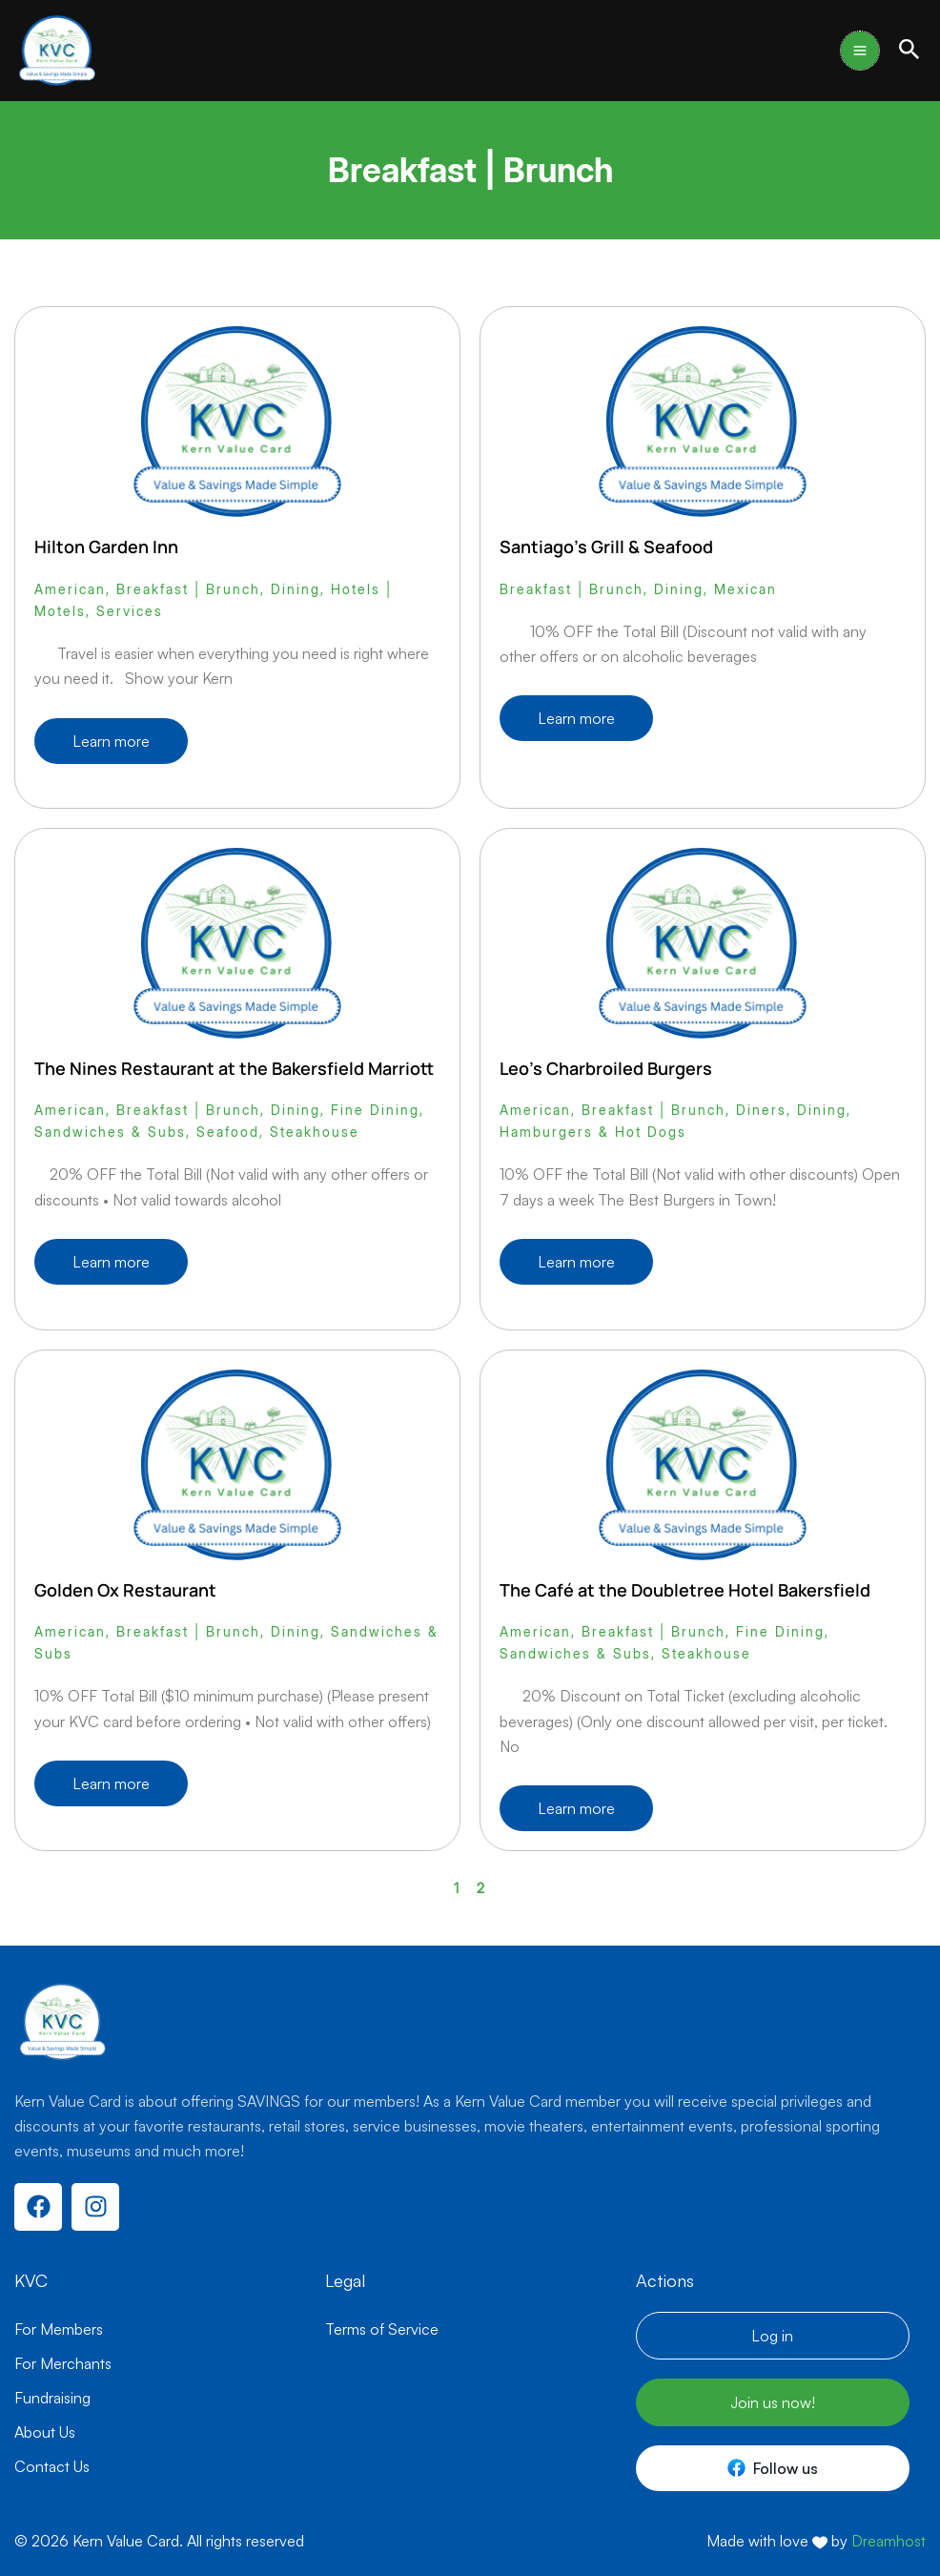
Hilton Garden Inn (106, 546)
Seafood (227, 1131)
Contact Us (52, 2466)
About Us (44, 2432)
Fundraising (52, 2397)
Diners (761, 1110)
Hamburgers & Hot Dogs (593, 1131)
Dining (295, 589)
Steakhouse (314, 1131)
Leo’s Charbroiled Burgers (606, 1068)
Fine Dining (375, 1110)
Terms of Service (382, 2329)
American (70, 589)
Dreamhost (888, 2540)
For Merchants (63, 2363)
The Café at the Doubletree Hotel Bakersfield (685, 1589)
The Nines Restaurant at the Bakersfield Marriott (234, 1068)
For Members (58, 2329)
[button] (909, 50)
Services (129, 611)
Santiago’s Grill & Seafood (606, 546)
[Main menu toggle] (860, 50)
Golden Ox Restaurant (125, 1589)
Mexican (745, 589)
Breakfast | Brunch (188, 589)
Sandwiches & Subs (110, 1131)
